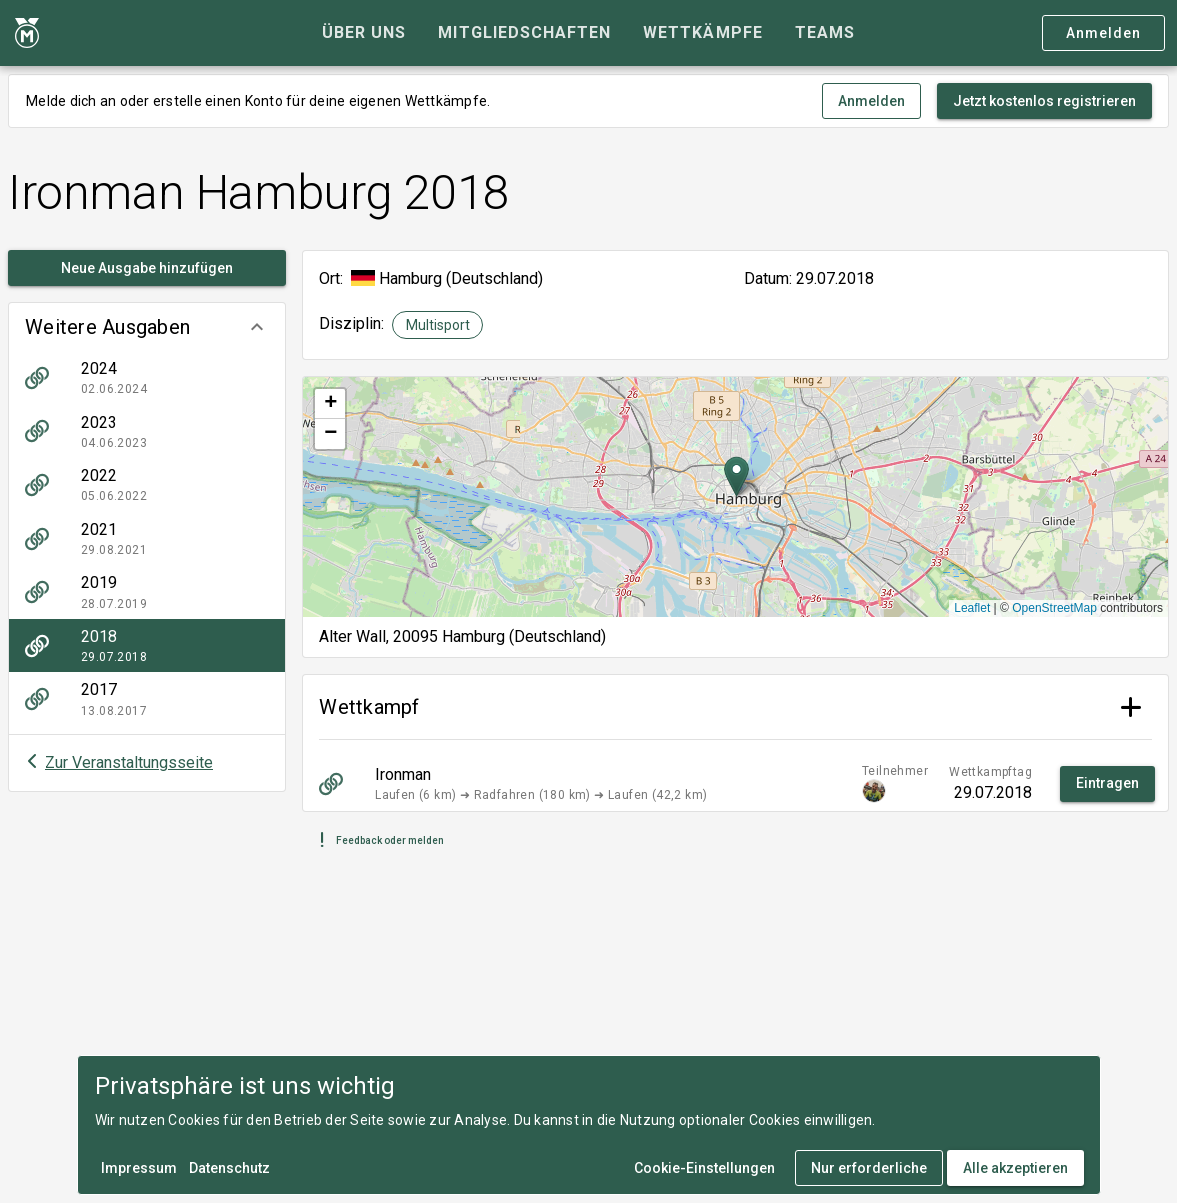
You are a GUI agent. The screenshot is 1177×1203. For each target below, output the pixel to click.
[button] (147, 327)
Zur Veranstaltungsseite (129, 762)
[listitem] (147, 378)
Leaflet (972, 608)
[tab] (364, 33)
